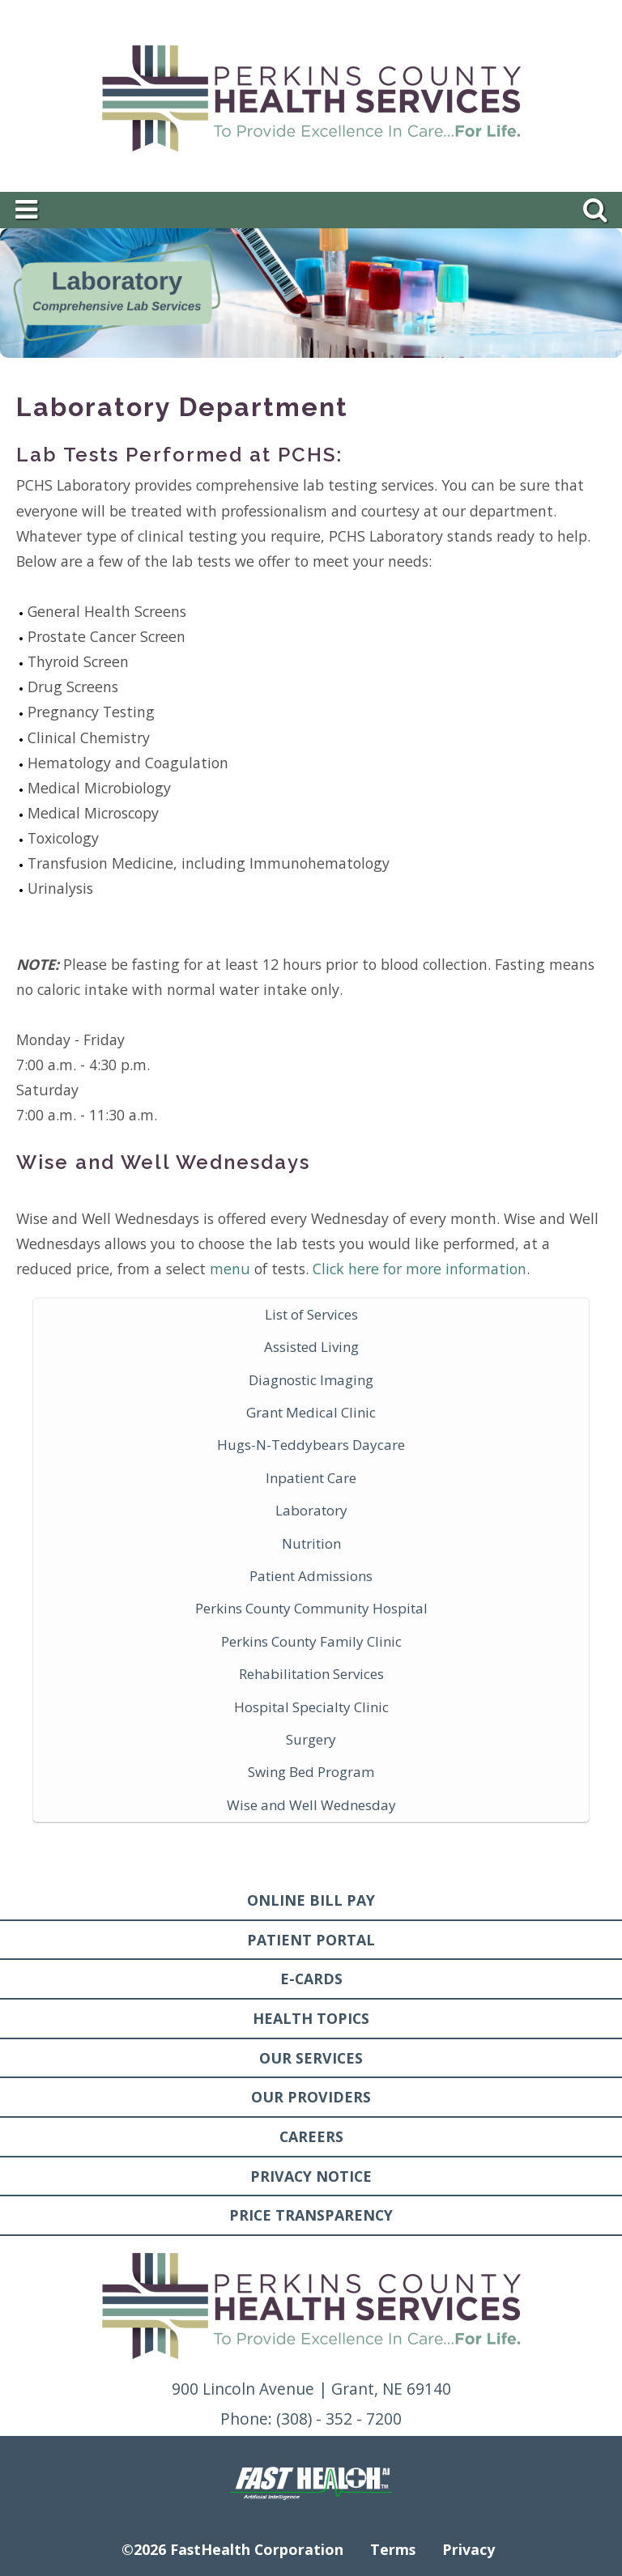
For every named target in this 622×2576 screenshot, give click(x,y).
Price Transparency (311, 2215)
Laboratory (311, 1510)
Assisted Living (311, 1346)
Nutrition (311, 1543)
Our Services (311, 2058)
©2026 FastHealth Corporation (232, 2549)
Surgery (311, 1739)
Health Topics (311, 2018)
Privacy (468, 2549)
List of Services (311, 1314)
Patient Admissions (311, 1575)
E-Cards (311, 1978)
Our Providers (311, 2096)
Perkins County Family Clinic (311, 1641)
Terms (392, 2549)
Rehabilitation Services (311, 1673)
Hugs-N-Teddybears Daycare (311, 1444)
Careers (311, 2136)
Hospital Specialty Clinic (311, 1707)
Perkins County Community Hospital (311, 1608)
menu (230, 1268)
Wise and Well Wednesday (311, 1805)
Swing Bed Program (311, 1771)
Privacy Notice (311, 2176)
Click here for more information (419, 1268)
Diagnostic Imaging (311, 1380)
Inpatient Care (311, 1478)
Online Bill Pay (311, 1900)
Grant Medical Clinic (311, 1412)
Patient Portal (311, 1939)
